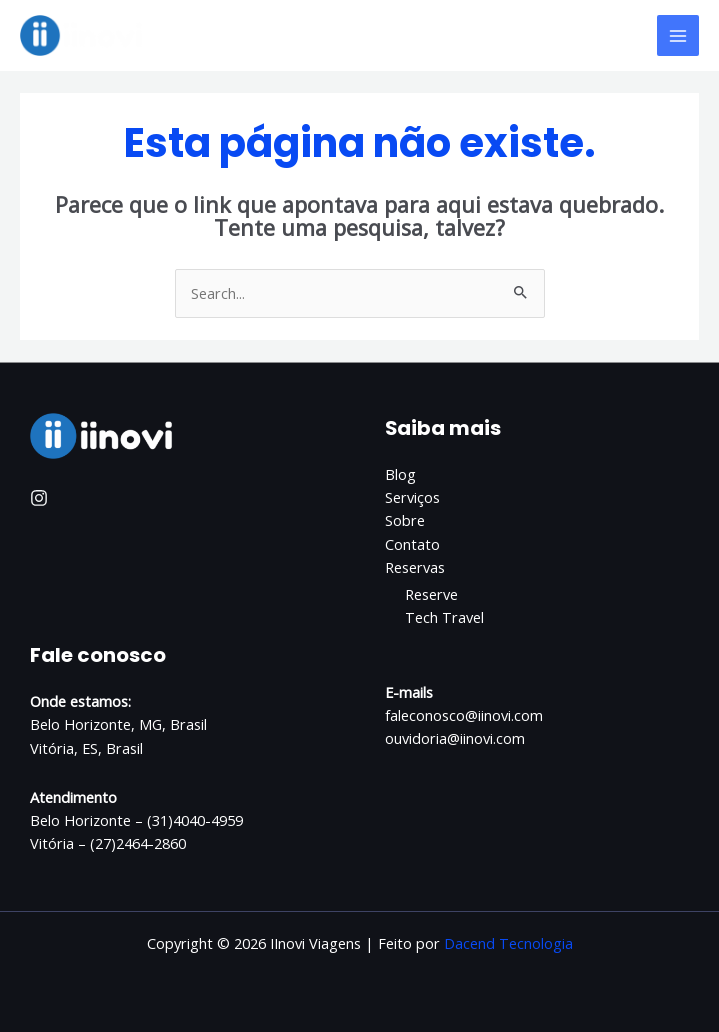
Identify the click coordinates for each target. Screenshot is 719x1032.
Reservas (415, 567)
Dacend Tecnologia (508, 943)
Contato (412, 544)
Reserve (431, 594)
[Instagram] (39, 498)
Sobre (405, 520)
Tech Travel (444, 617)
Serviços (412, 497)
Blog (400, 474)
